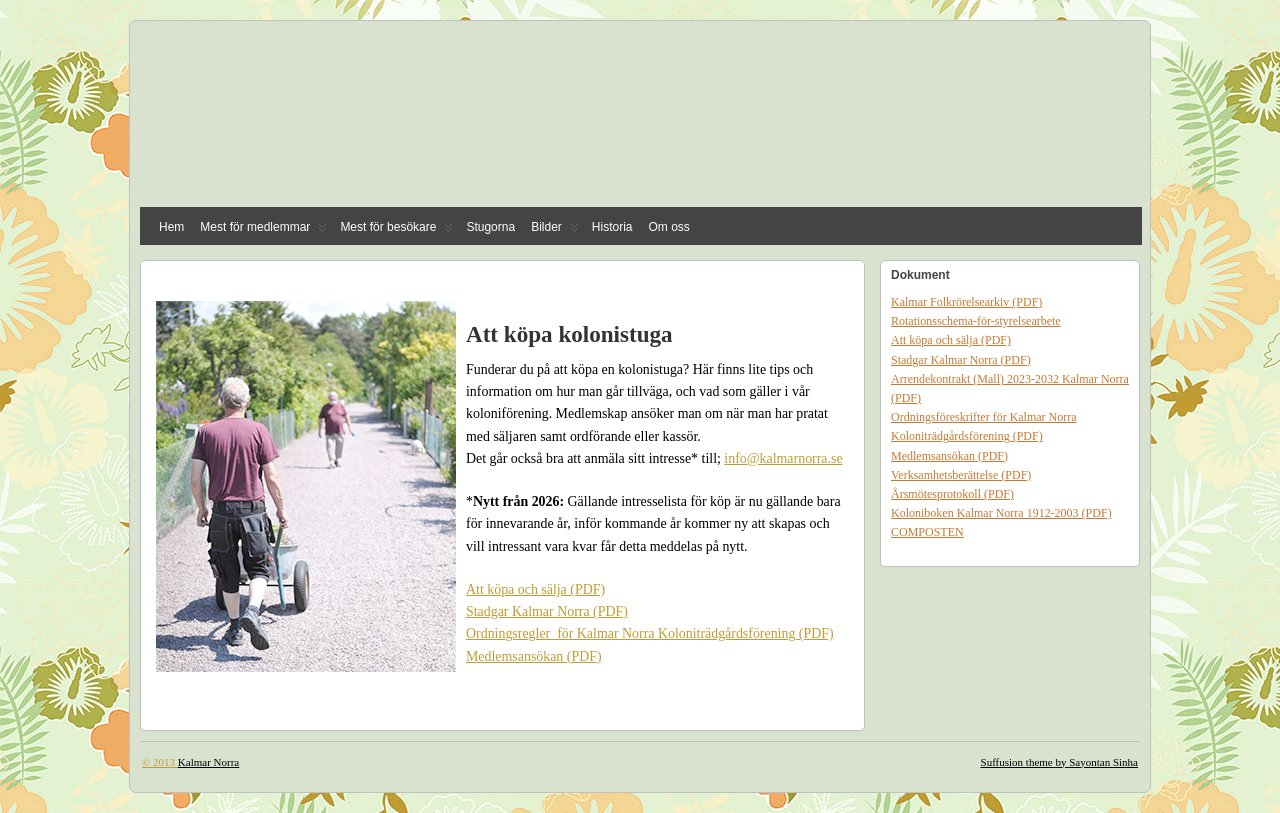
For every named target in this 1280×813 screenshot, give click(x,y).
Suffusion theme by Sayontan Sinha (1059, 762)
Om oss (669, 227)
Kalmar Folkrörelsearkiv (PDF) (966, 302)
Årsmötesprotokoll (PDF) (952, 494)
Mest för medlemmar (263, 231)
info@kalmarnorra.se (783, 458)
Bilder (555, 231)
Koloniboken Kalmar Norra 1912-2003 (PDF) (1001, 513)
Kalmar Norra (208, 762)
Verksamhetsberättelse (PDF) (961, 475)
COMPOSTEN (927, 532)
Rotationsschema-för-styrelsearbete (976, 321)
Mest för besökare (396, 231)
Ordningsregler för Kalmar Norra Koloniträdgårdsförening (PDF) (650, 633)
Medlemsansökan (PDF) (534, 656)
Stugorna (490, 227)
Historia (612, 227)
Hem (171, 227)
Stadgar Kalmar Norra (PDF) (547, 611)
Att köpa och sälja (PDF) (535, 589)
